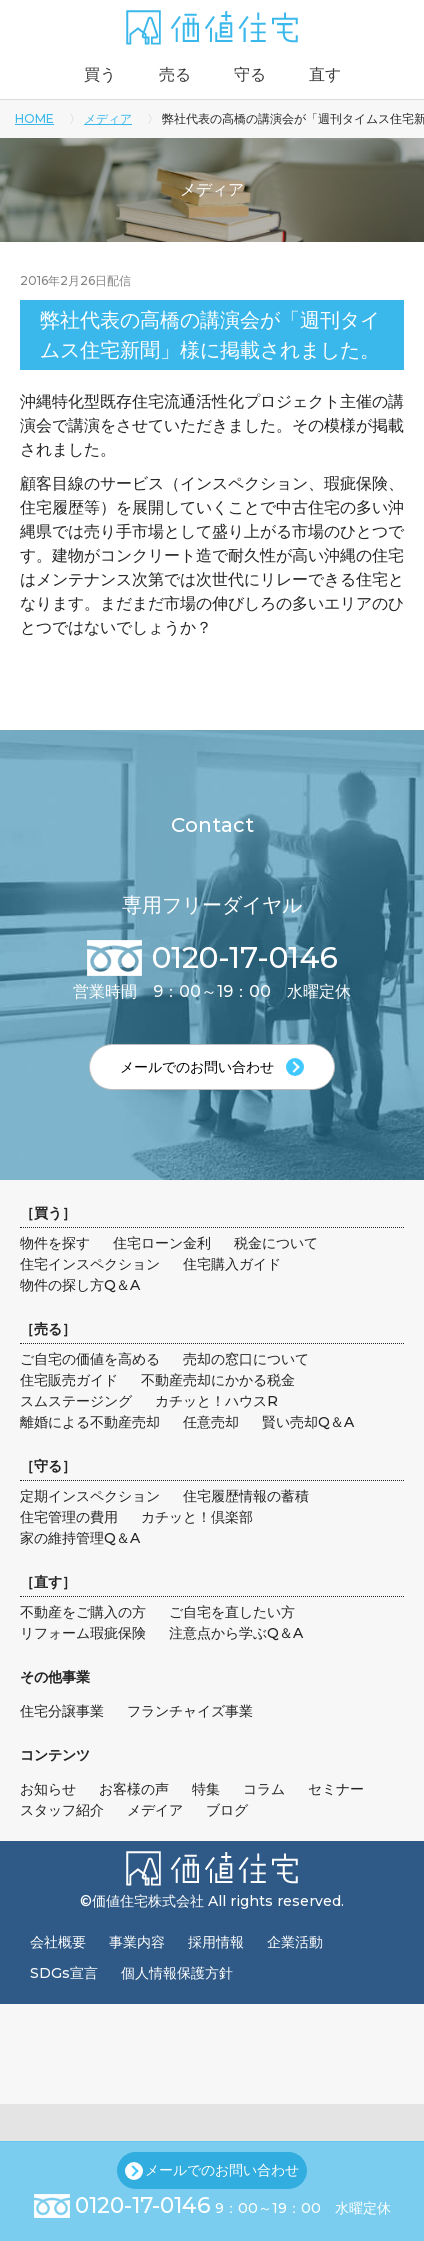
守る (250, 74)
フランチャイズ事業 (190, 1711)
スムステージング (76, 1401)
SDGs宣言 (64, 1973)
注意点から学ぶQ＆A (236, 1633)
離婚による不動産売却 (90, 1422)
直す (325, 74)
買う (100, 74)
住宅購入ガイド (232, 1264)
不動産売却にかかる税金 (218, 1380)
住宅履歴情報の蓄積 (246, 1496)
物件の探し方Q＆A (80, 1285)
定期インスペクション (90, 1496)
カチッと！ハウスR (216, 1401)
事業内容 (137, 1942)
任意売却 (211, 1422)
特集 (206, 1789)
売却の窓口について (246, 1359)
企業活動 (295, 1942)
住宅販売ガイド (69, 1380)
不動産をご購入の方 (83, 1612)
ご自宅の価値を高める (90, 1359)
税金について (276, 1243)
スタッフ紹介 (62, 1810)
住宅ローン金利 (162, 1243)
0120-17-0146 (143, 2205)
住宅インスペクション (90, 1264)
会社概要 (58, 1942)
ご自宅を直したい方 (232, 1612)
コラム (264, 1789)
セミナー (336, 1789)
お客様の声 (134, 1789)
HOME (34, 118)
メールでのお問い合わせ (222, 2170)
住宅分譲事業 (62, 1711)
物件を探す (55, 1243)
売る (175, 74)
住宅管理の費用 (69, 1517)
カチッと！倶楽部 (197, 1517)
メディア (108, 118)
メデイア (155, 1810)
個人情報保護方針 (177, 1973)
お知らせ (48, 1789)
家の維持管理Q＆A (80, 1538)
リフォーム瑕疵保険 (83, 1633)
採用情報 (216, 1942)
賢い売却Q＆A (308, 1422)
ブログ (227, 1810)
